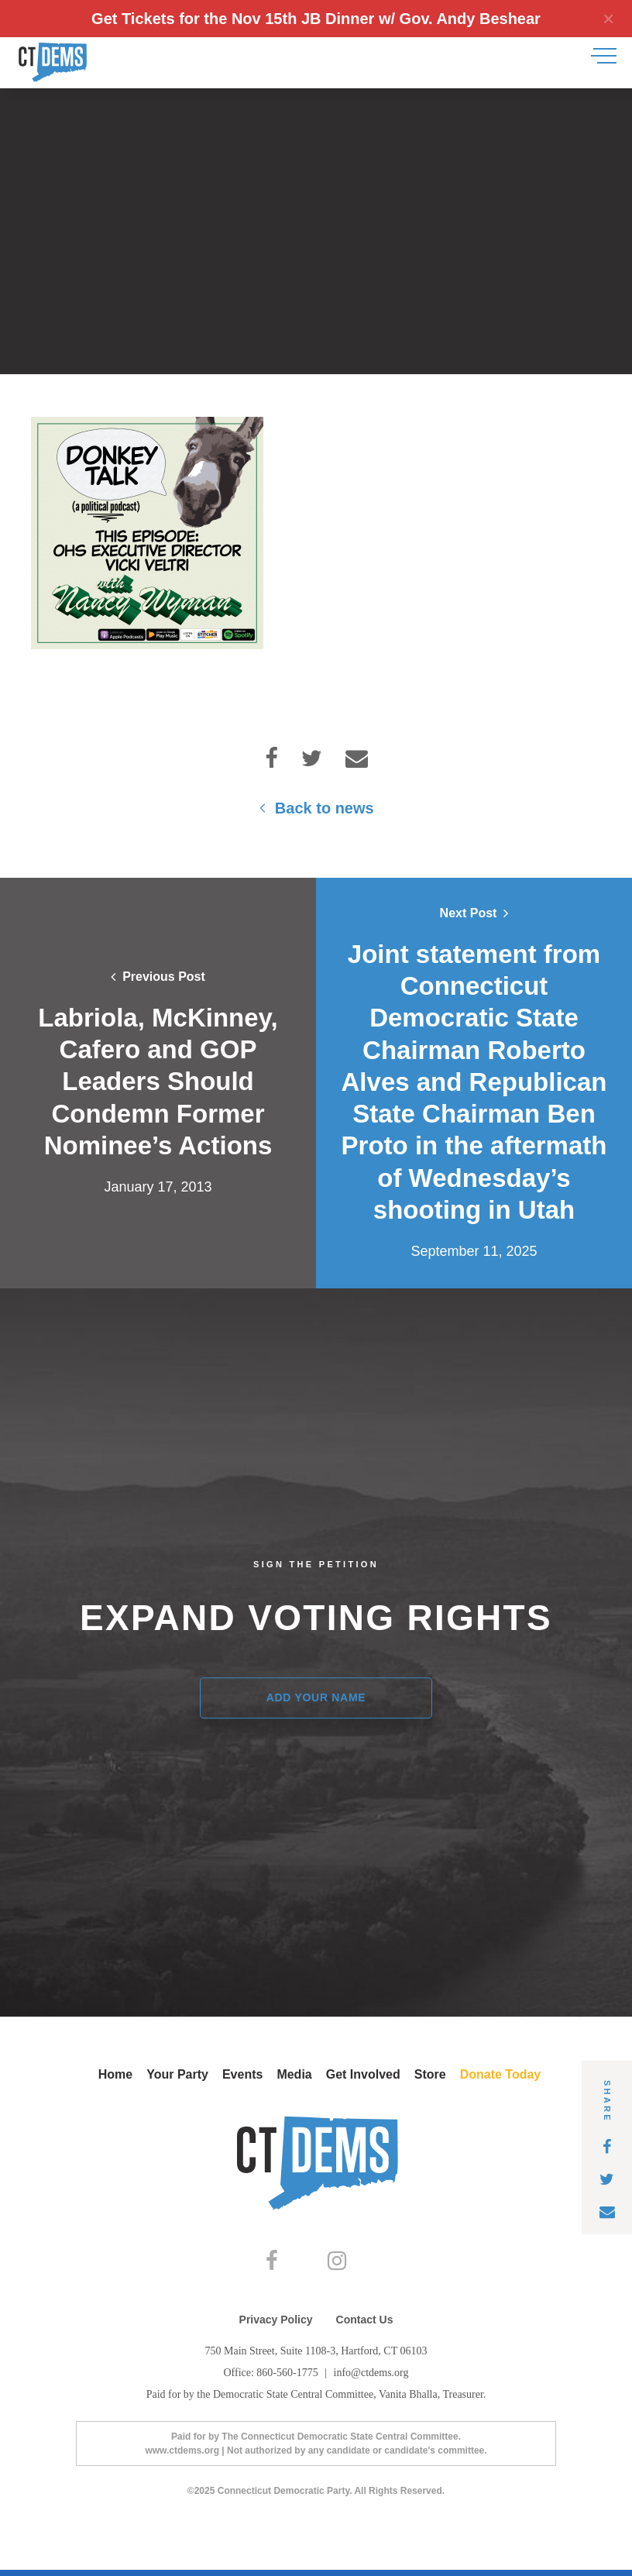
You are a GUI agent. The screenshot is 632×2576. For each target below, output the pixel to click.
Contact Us (364, 2326)
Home (115, 2074)
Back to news (315, 808)
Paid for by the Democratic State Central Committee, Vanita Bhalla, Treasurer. (316, 2400)
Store (430, 2074)
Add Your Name (316, 1697)
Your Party (177, 2074)
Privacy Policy (276, 2326)
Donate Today (500, 2074)
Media (293, 2074)
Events (242, 2074)
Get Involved (363, 2074)
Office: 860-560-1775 (272, 2379)
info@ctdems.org (371, 2379)
